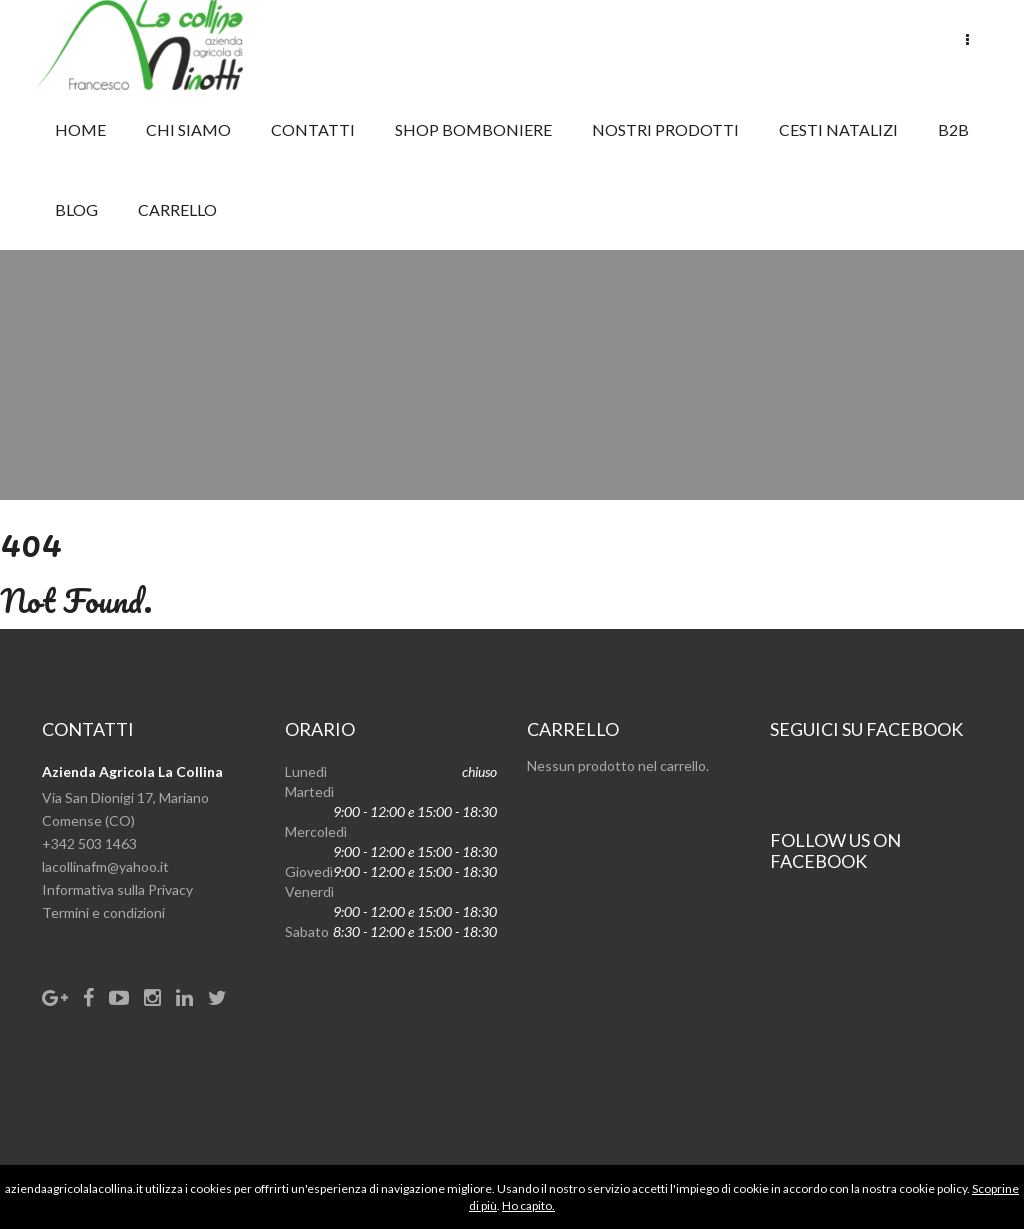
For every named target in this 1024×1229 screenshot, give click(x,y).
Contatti (313, 129)
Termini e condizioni (103, 912)
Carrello (177, 209)
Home (80, 129)
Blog (76, 209)
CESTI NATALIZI (838, 129)
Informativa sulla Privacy (117, 889)
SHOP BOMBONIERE (473, 129)
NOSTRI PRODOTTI (665, 129)
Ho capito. (528, 1205)
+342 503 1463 (89, 843)
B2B (953, 129)
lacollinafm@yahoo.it (105, 866)
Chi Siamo (188, 129)
